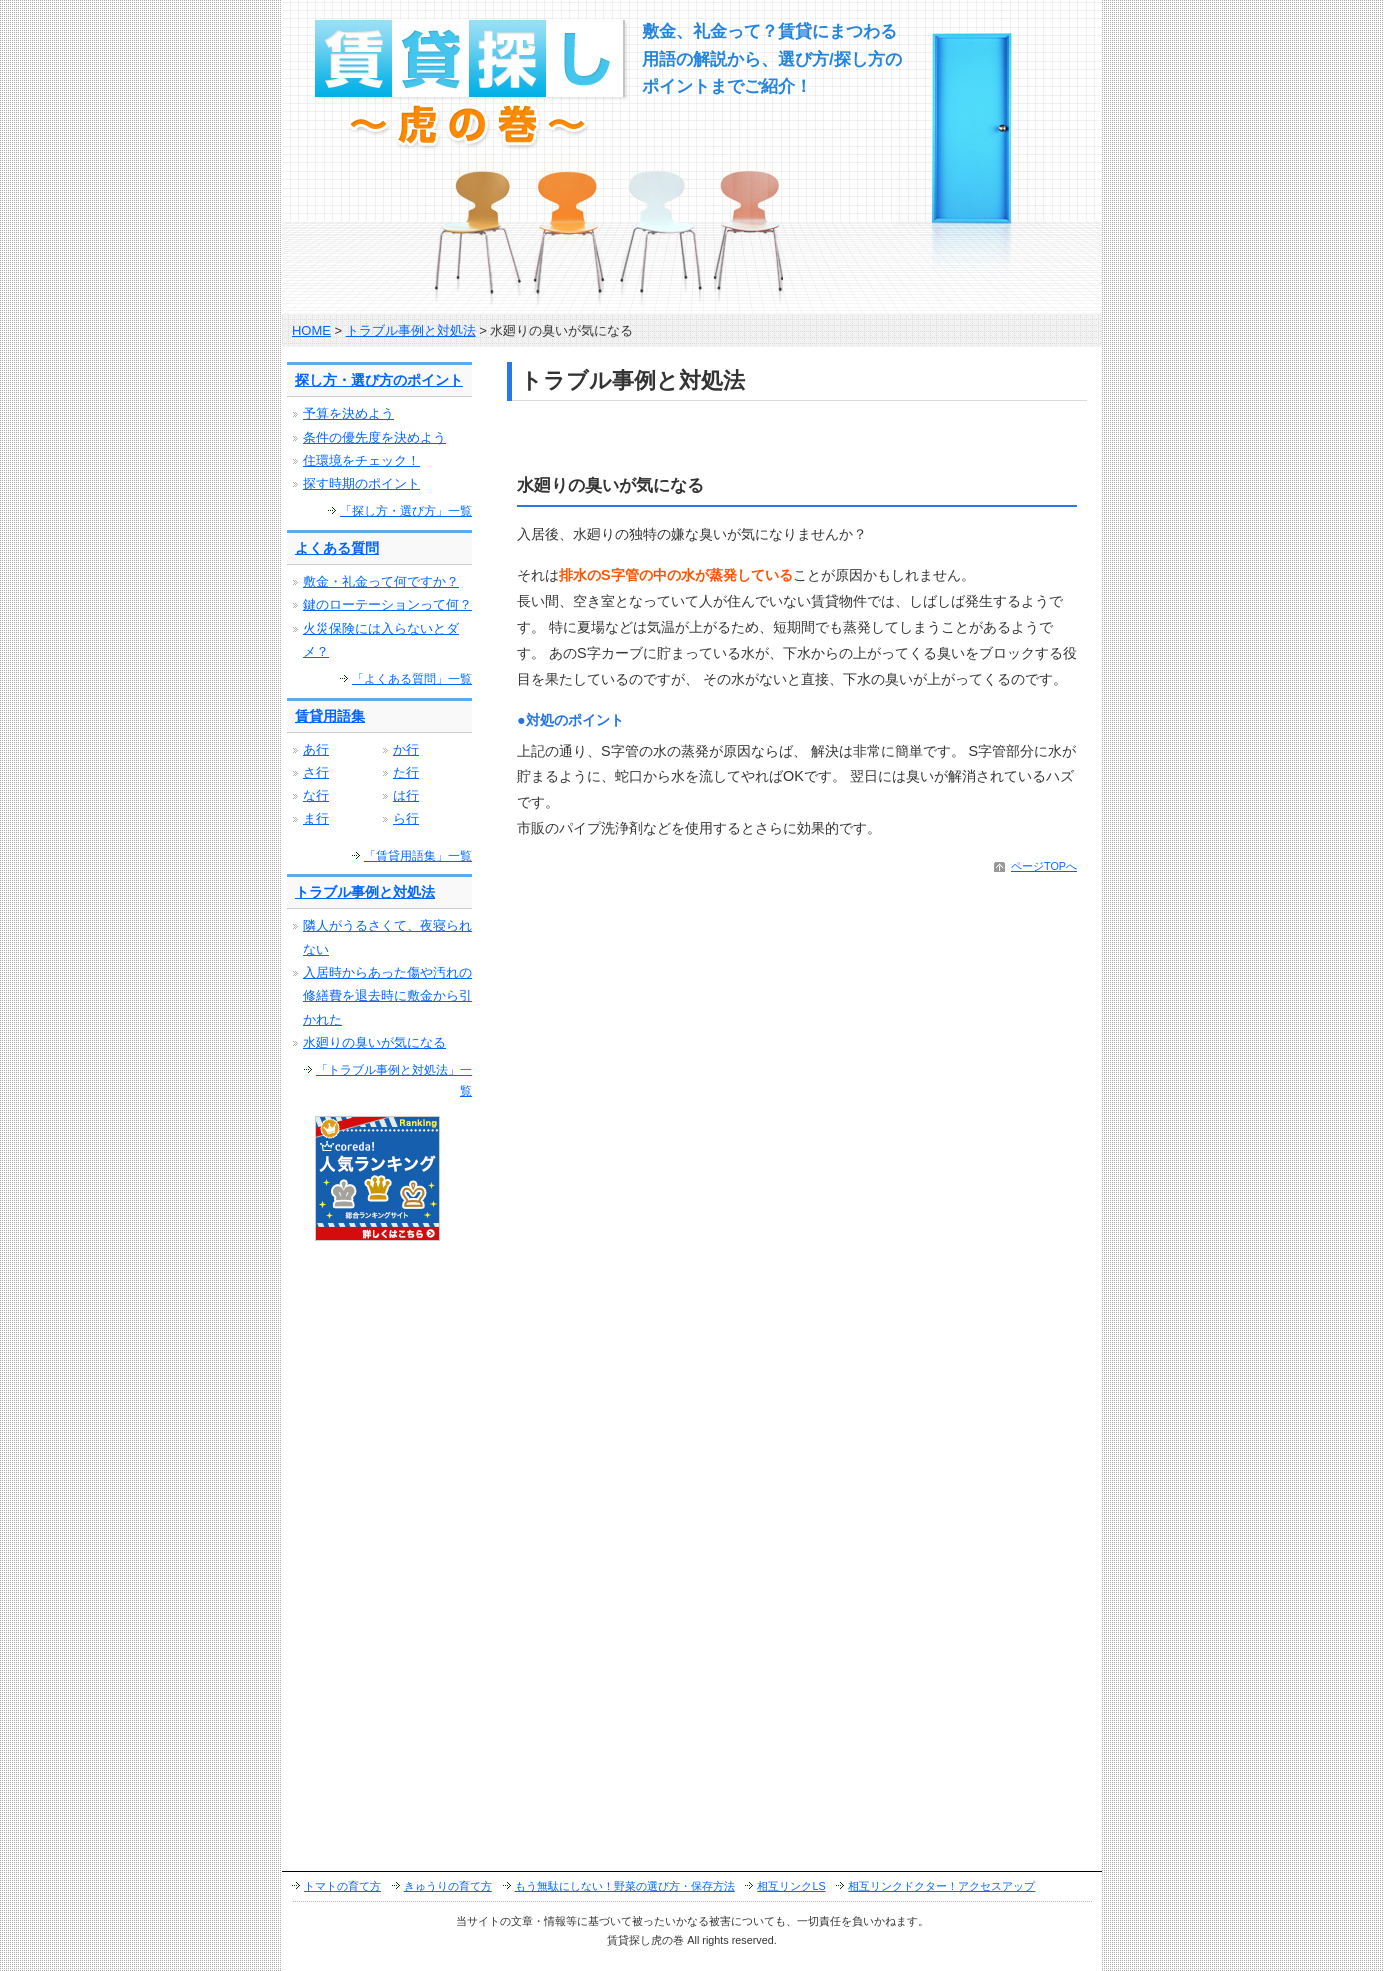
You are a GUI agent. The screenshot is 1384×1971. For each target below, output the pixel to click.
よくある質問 (337, 548)
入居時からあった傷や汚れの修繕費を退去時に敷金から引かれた (387, 996)
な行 (316, 795)
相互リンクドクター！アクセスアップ (941, 1886)
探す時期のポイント (361, 483)
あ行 (316, 749)
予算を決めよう (348, 413)
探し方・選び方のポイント (379, 380)
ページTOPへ (1044, 866)
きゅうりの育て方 (448, 1886)
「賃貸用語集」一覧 (418, 856)
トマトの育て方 (342, 1886)
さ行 (316, 772)
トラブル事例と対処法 (411, 330)
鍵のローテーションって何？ (387, 604)
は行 (406, 795)
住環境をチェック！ (361, 460)
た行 (406, 772)
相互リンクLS (791, 1886)
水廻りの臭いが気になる (374, 1042)
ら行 (406, 818)
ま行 (316, 818)
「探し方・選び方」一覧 (406, 511)
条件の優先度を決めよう (374, 437)
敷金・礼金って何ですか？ (381, 581)
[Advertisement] (741, 443)
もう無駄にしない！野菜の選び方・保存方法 (625, 1886)
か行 (406, 749)
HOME (311, 330)
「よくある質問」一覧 (412, 679)
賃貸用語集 (330, 716)
